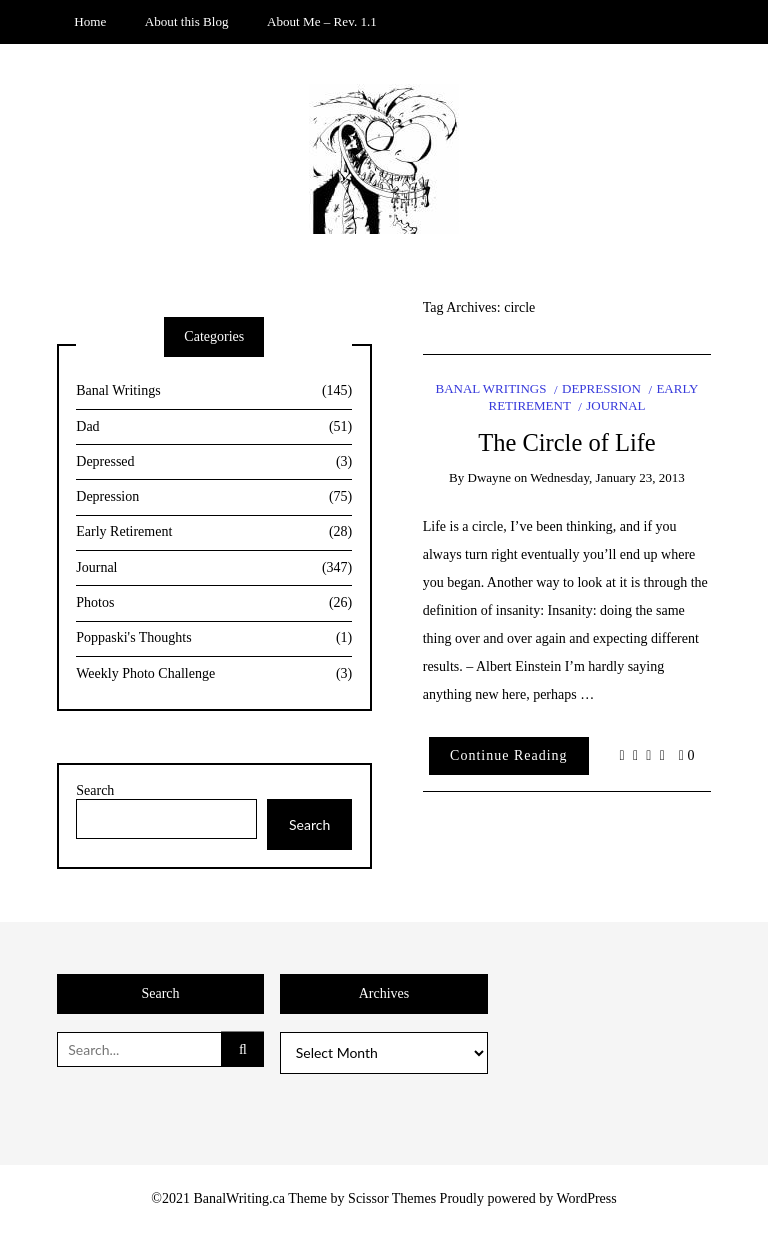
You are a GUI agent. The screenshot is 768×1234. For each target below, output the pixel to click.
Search (95, 790)
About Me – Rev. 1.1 (322, 21)
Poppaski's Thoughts (214, 638)
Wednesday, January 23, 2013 (607, 477)
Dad (214, 427)
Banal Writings (490, 388)
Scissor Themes (392, 1198)
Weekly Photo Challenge (214, 674)
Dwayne (489, 477)
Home (90, 21)
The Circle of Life (567, 442)
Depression (601, 388)
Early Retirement (214, 532)
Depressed (214, 462)
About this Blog (187, 21)
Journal (615, 405)
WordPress (586, 1198)
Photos (214, 603)
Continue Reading (509, 755)
